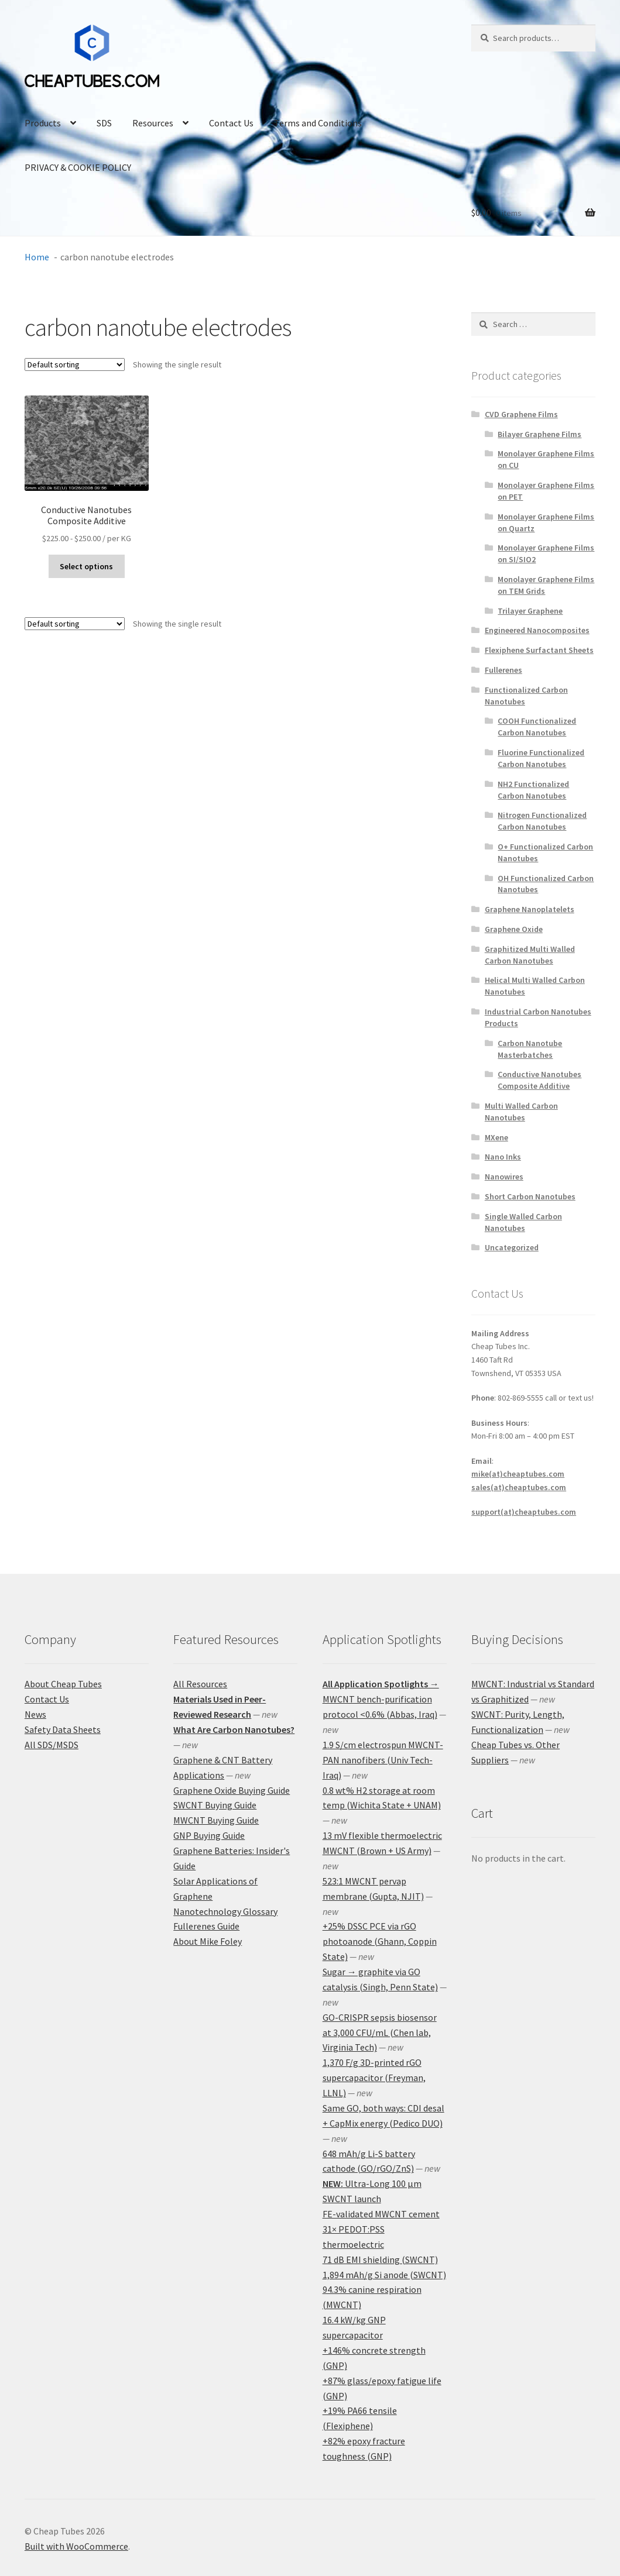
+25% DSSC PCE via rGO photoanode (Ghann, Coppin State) (380, 1941)
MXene (496, 1137)
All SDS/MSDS (51, 1744)
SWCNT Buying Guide (214, 1805)
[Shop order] (75, 364)
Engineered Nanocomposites (537, 630)
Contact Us (231, 123)
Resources (152, 123)
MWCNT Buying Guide (216, 1820)
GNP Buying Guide (209, 1835)
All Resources (200, 1684)
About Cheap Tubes (63, 1684)
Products (43, 123)
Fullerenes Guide (206, 1926)
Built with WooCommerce (76, 2546)
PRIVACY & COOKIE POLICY (78, 167)
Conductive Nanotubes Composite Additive (539, 1080)
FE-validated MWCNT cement (381, 2214)
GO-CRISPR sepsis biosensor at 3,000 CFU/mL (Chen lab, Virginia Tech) (380, 2032)
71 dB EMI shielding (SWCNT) (380, 2259)
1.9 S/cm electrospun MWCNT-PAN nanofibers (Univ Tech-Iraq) (383, 1760)
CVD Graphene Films (521, 414)
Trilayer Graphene (530, 611)
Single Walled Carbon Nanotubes (523, 1222)
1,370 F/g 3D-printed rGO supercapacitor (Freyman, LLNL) (374, 2077)
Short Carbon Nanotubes (530, 1196)
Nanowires (504, 1176)
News (35, 1714)
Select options (86, 566)
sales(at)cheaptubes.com (518, 1487)
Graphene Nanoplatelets (529, 909)
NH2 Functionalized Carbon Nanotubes (533, 790)
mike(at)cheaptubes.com (517, 1473)
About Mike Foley (207, 1941)
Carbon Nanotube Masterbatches (530, 1049)
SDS (104, 123)
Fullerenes (503, 670)
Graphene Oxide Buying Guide (231, 1790)
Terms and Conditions (318, 123)
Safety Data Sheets (63, 1729)
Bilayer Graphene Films (539, 434)
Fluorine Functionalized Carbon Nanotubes (541, 758)
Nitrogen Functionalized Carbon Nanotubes (542, 821)
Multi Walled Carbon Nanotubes (521, 1111)
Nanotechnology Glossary (225, 1911)
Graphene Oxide (514, 929)
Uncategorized (512, 1247)
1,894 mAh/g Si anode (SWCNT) (384, 2275)
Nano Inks (503, 1156)
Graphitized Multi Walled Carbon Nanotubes (530, 955)
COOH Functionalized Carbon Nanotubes (537, 727)
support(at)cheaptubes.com (523, 1512)
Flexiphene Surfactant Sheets (539, 650)
